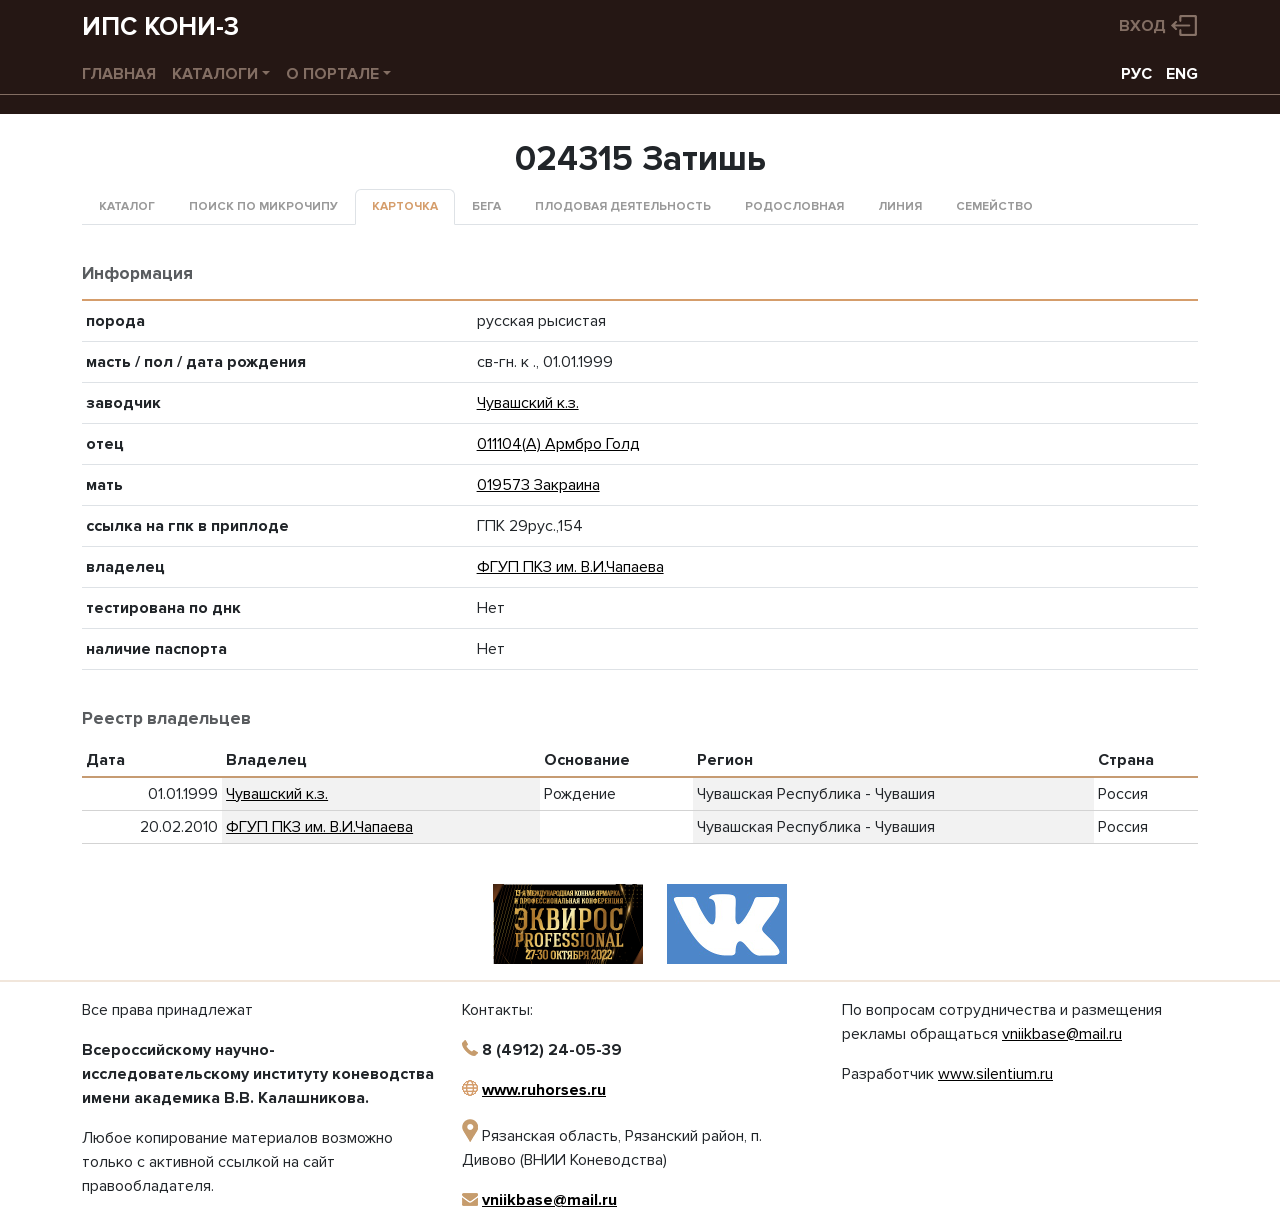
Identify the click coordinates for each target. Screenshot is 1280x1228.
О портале (332, 74)
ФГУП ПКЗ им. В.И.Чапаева (570, 567)
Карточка (405, 206)
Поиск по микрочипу (263, 206)
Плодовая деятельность (623, 206)
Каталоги (215, 74)
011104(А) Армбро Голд (558, 444)
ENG (1182, 74)
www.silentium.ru (995, 1074)
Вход (1142, 26)
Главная (119, 74)
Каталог (127, 206)
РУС (1136, 74)
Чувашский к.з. (528, 403)
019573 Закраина (538, 485)
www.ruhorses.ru (544, 1090)
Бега (486, 206)
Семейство (994, 206)
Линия (900, 206)
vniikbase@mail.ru (549, 1200)
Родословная (794, 206)
